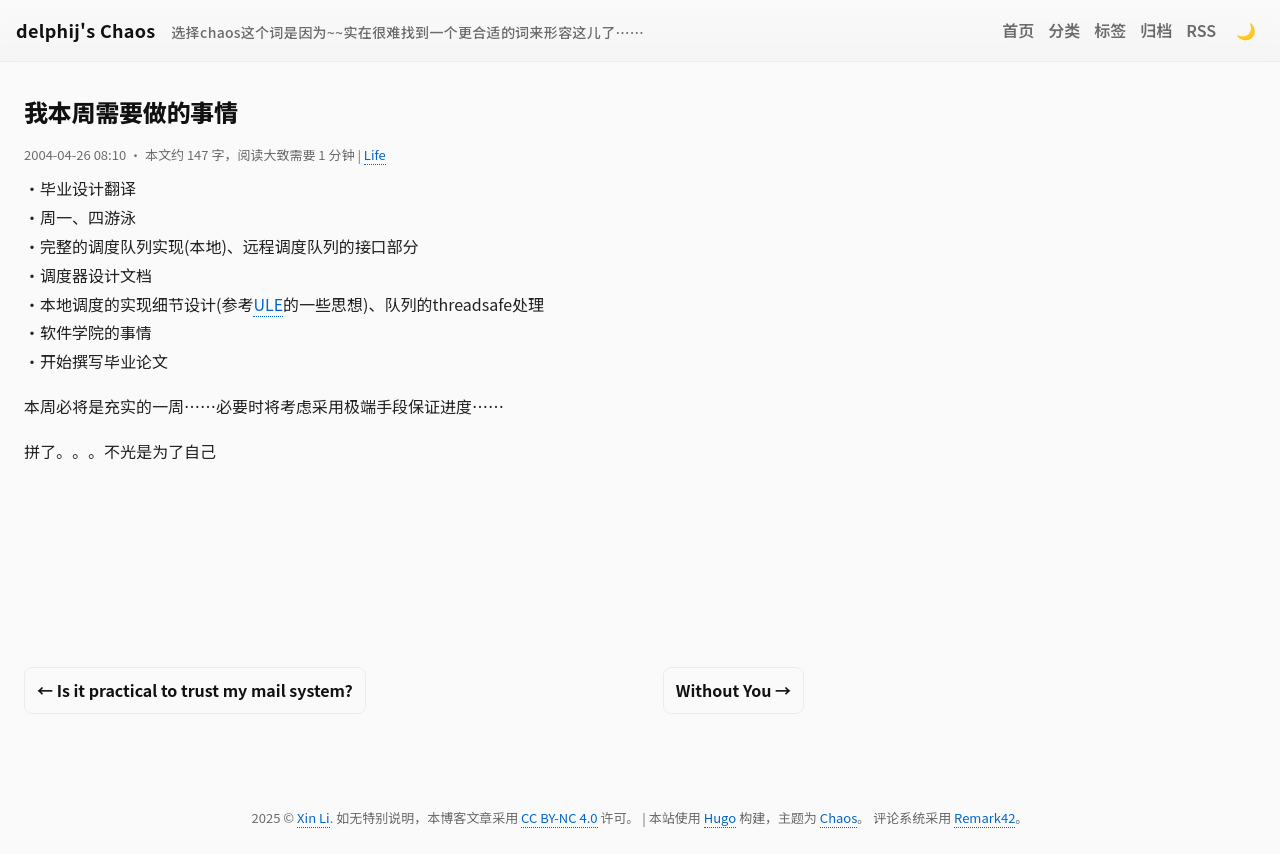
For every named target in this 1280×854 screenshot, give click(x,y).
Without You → (733, 690)
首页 (1018, 30)
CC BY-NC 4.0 (559, 817)
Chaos (838, 817)
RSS (1201, 30)
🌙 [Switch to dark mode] (1246, 30)
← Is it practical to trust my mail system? (195, 690)
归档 (1156, 30)
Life (375, 154)
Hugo (720, 817)
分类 (1064, 30)
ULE (268, 304)
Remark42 (984, 817)
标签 (1110, 30)
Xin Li (313, 817)
